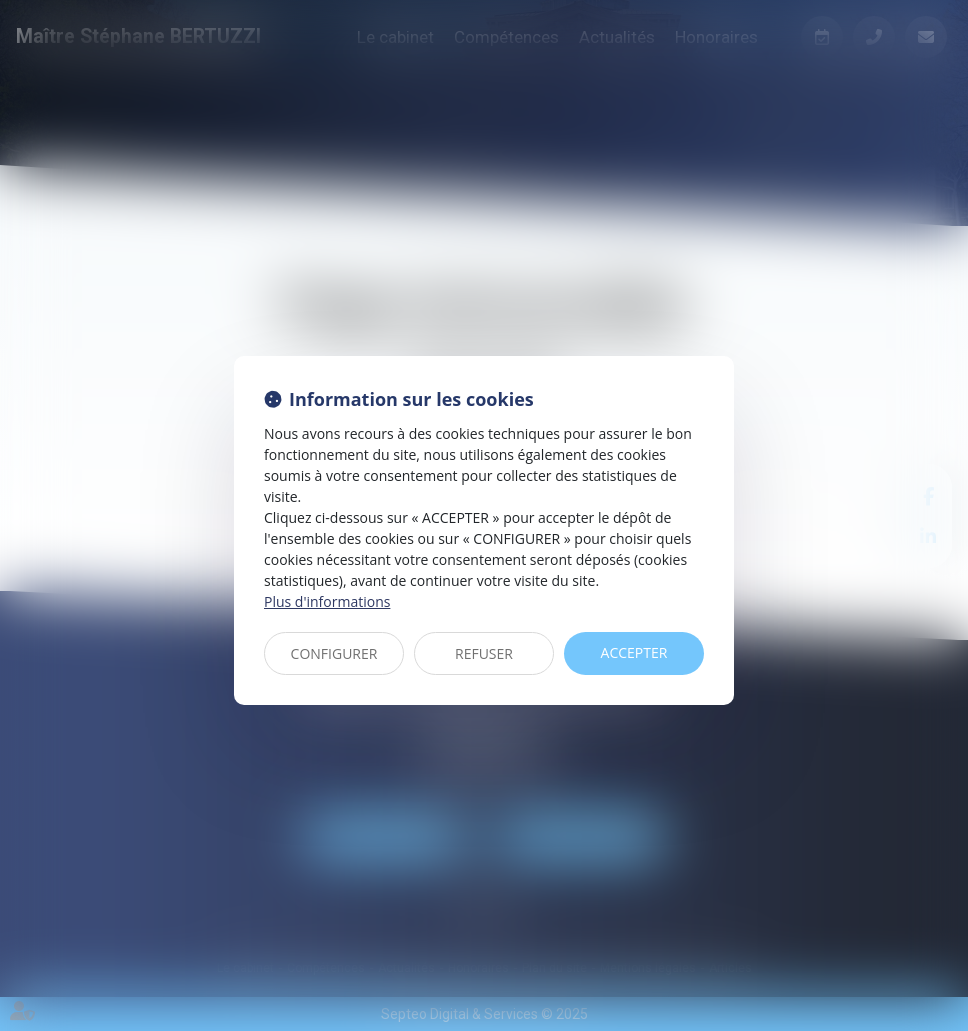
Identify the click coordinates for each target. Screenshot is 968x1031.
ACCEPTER (634, 652)
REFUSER (484, 653)
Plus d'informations (327, 601)
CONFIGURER (334, 653)
